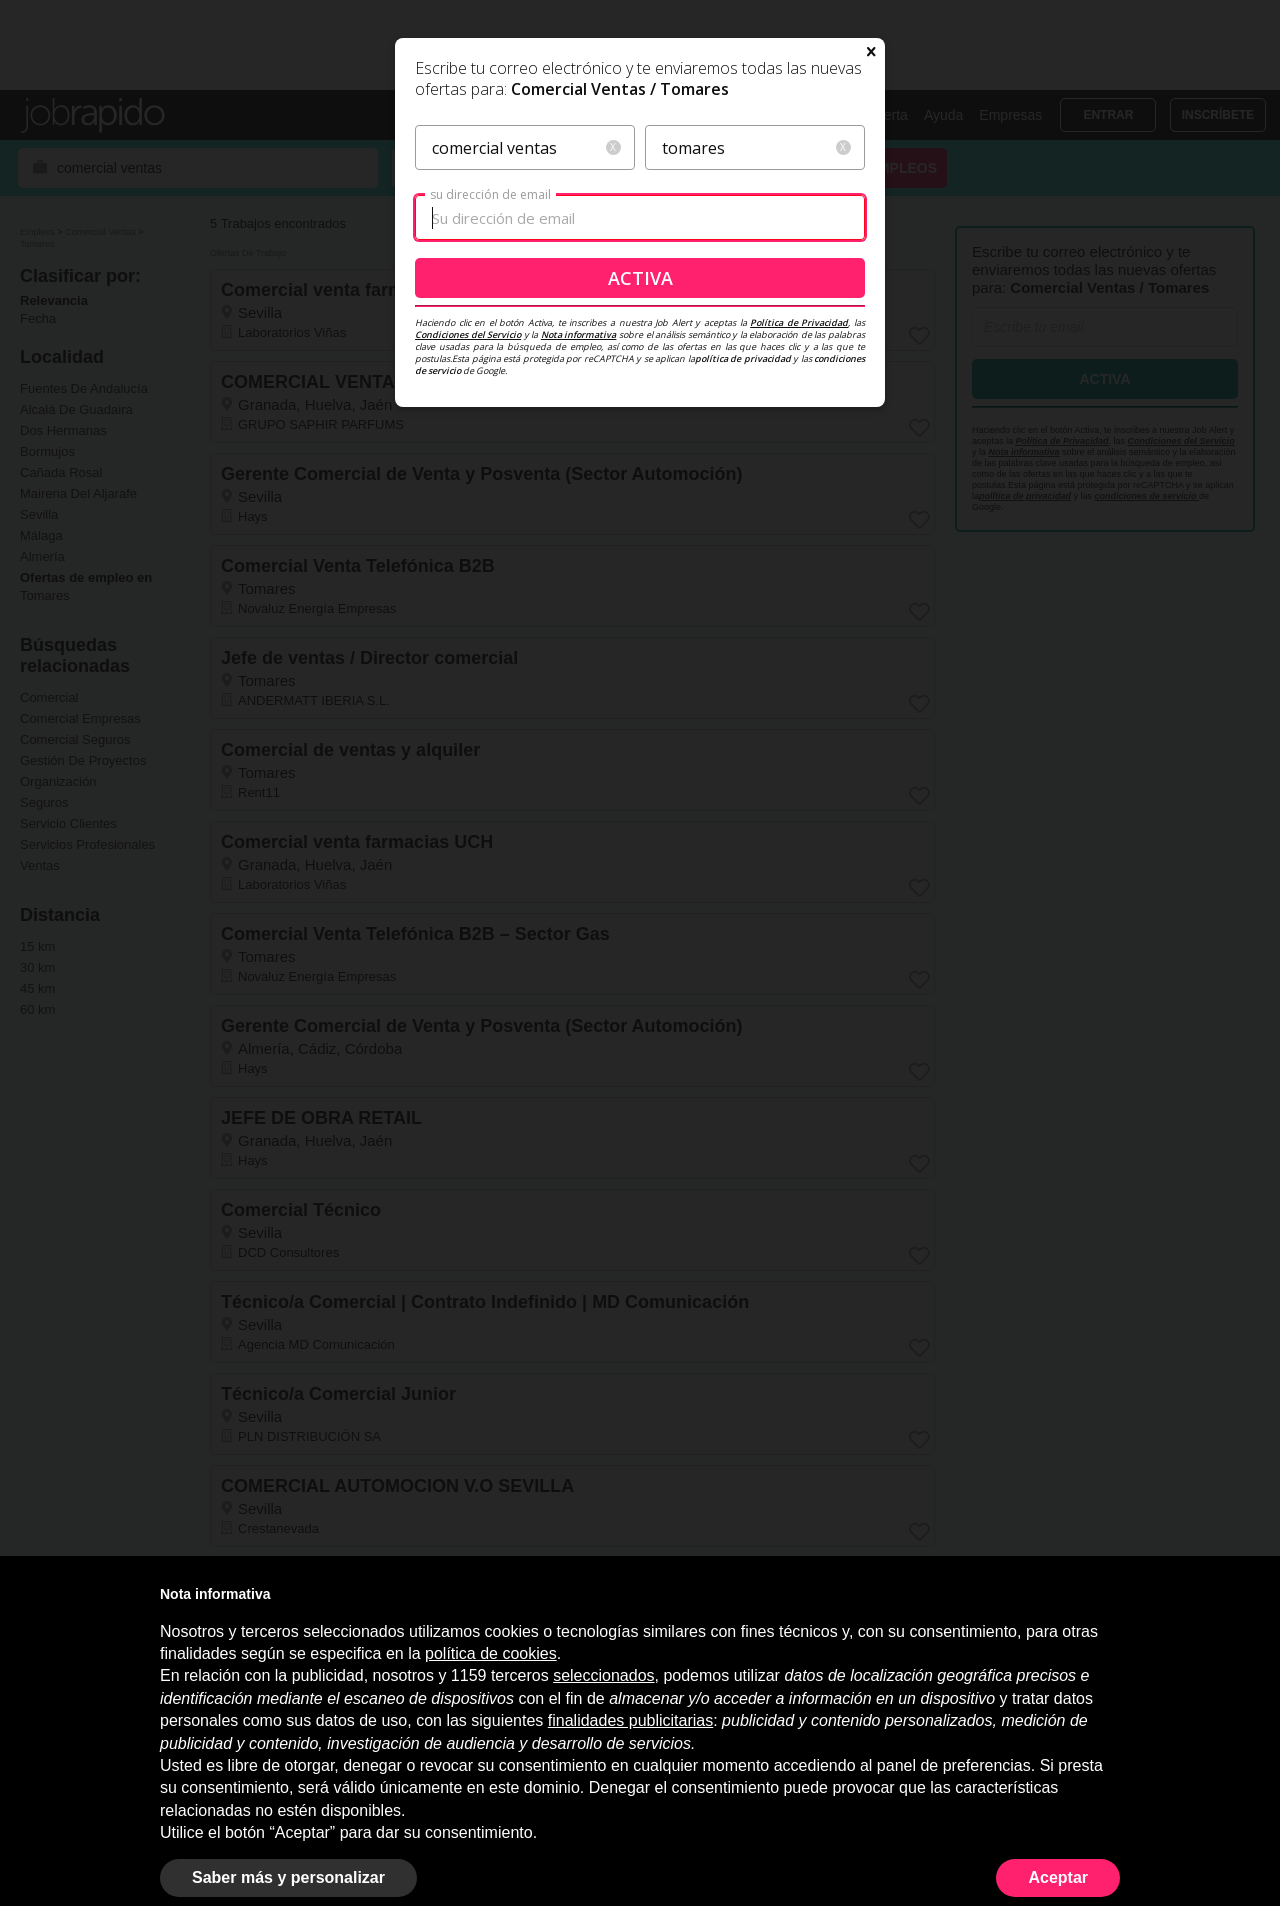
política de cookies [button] (491, 1653)
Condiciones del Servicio (468, 526)
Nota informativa (579, 526)
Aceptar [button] (1058, 1877)
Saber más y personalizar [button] (288, 1877)
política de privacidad (743, 550)
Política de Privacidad (799, 514)
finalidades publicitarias (630, 1720)
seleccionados (603, 1675)
